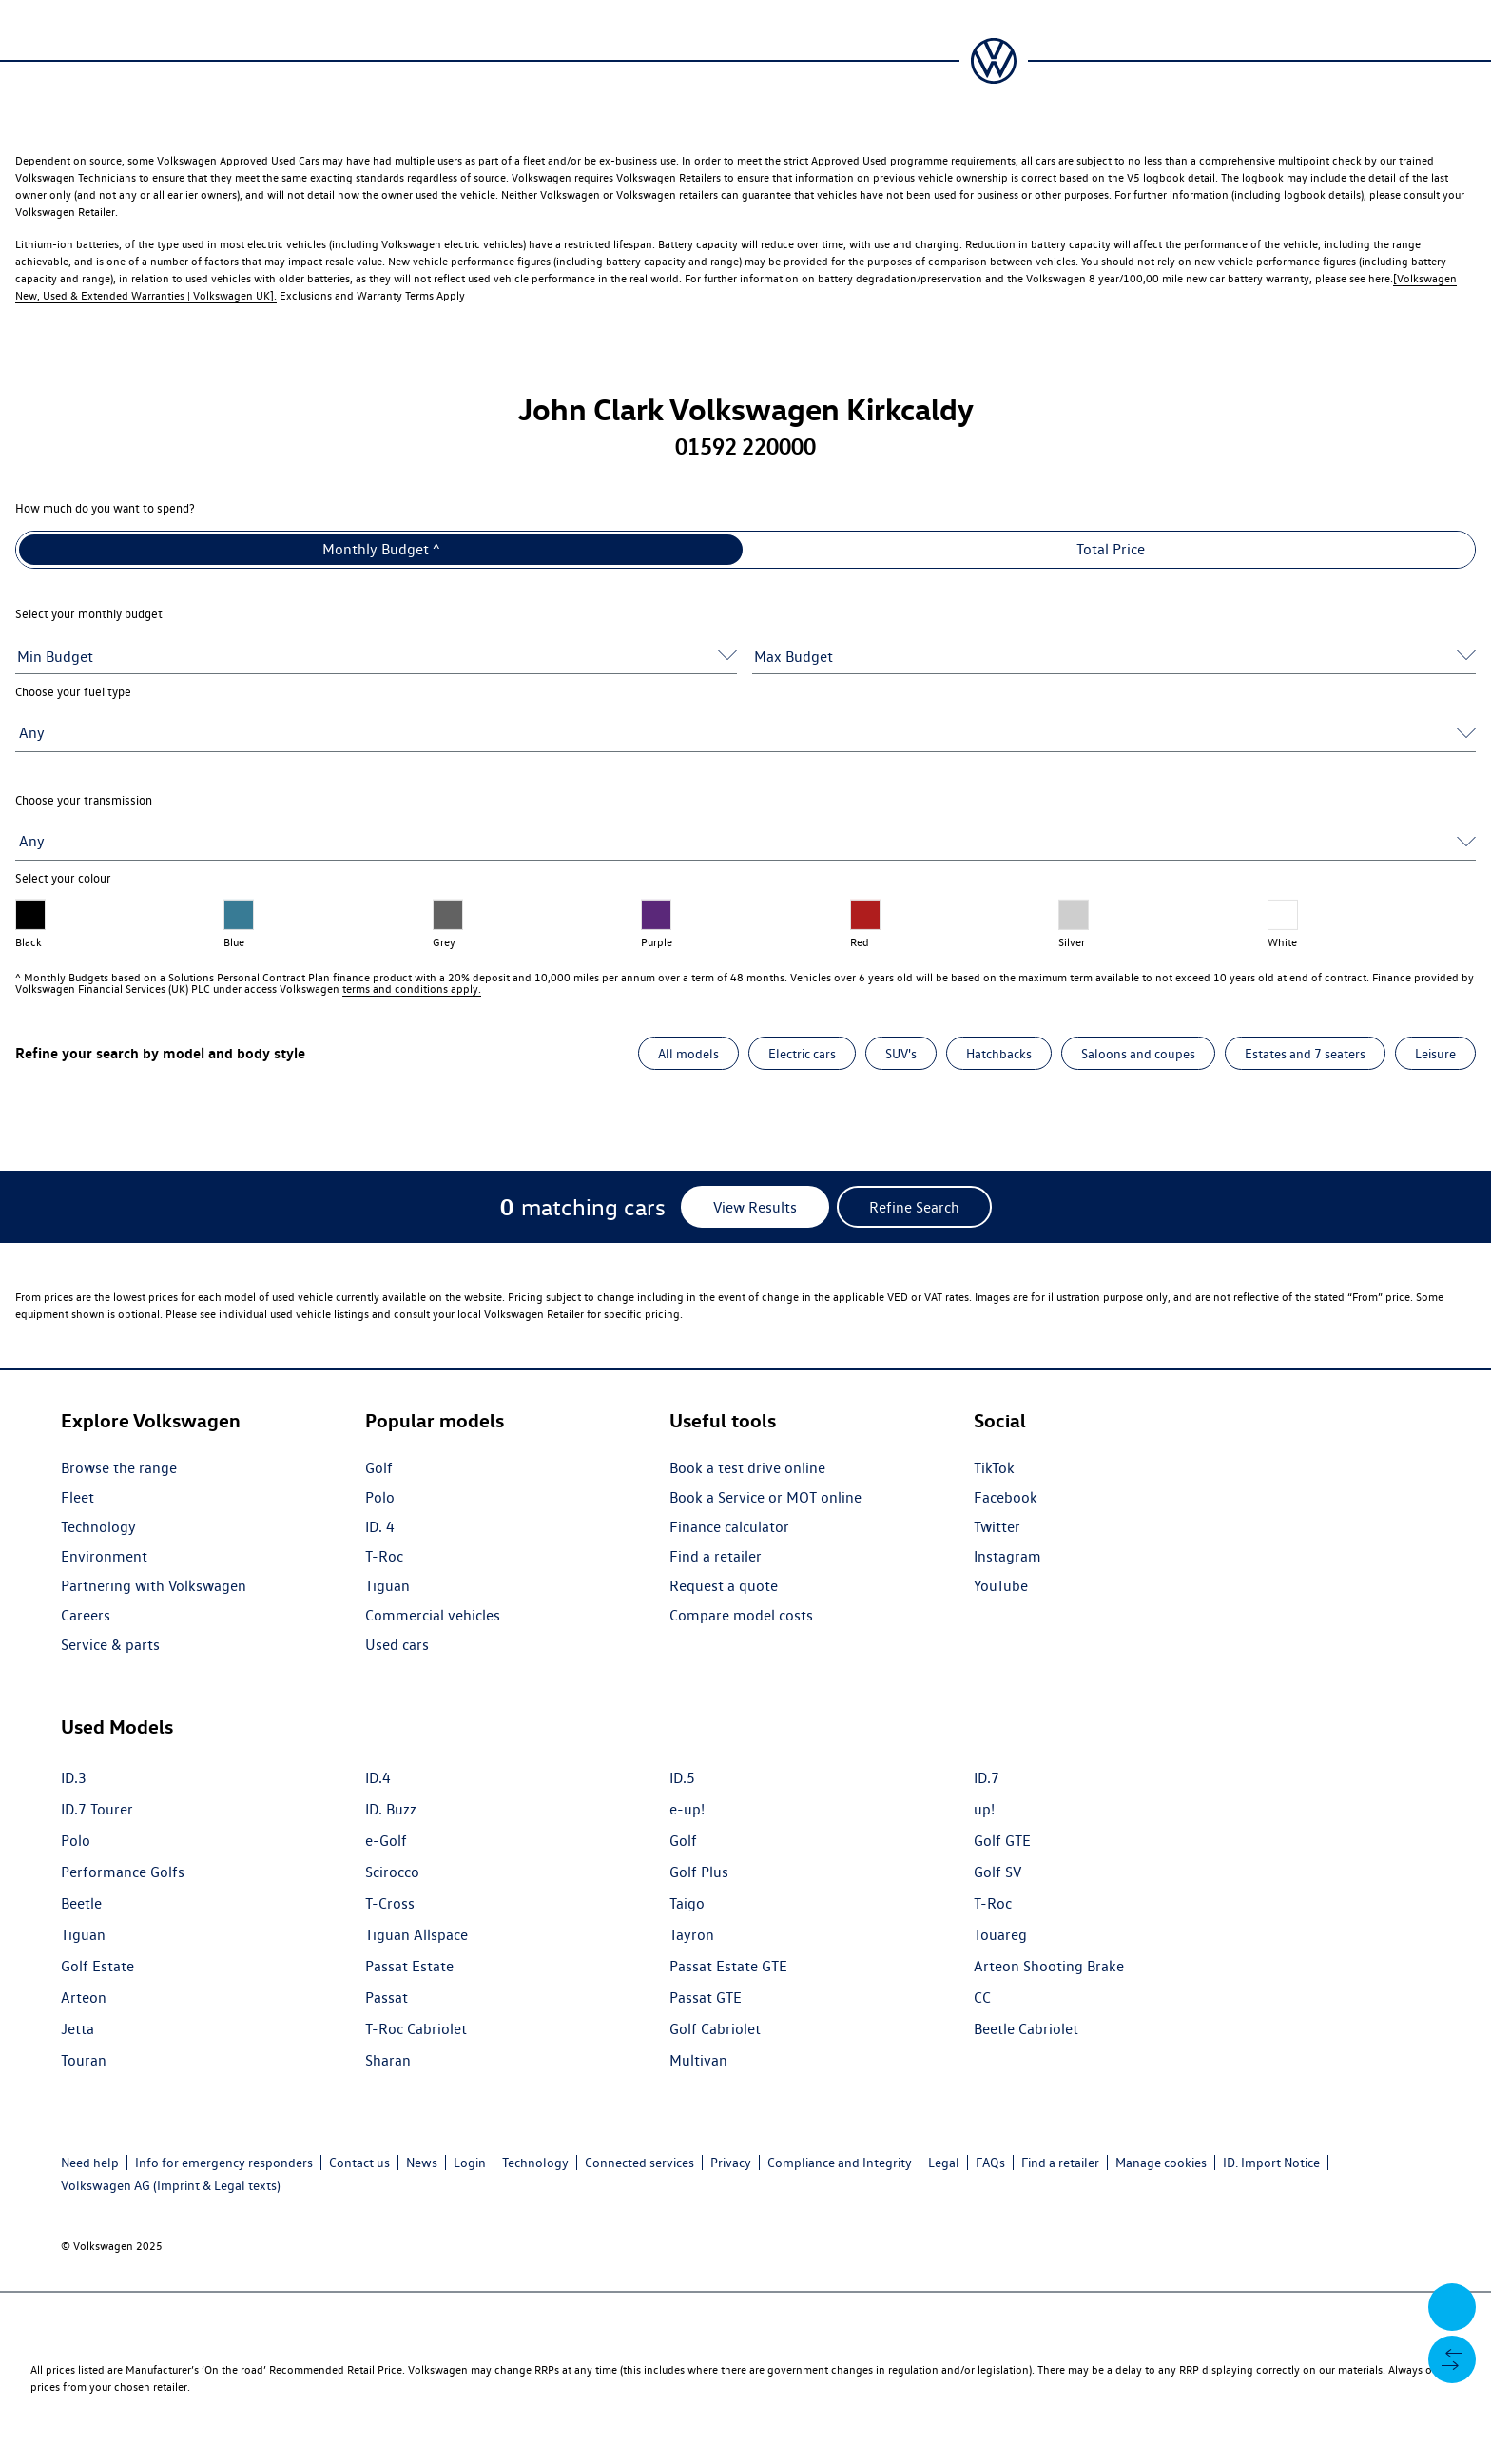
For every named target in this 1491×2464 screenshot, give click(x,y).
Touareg (1000, 1935)
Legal (943, 2162)
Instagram (1007, 1556)
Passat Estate (409, 1966)
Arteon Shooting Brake (1049, 1966)
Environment (104, 1556)
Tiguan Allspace (416, 1935)
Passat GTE (705, 1998)
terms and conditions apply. (411, 988)
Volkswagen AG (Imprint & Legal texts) (171, 2185)
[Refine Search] (914, 1207)
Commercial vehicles (432, 1615)
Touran (83, 2060)
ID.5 (682, 1778)
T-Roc (384, 1556)
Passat (386, 1998)
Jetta (77, 2029)
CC (982, 1998)
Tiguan (387, 1586)
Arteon (83, 1998)
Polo (380, 1497)
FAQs (990, 2162)
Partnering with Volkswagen (153, 1586)
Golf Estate (97, 1966)
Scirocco (392, 1872)
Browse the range (119, 1468)
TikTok (994, 1468)
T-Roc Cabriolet (416, 2029)
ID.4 (378, 1778)
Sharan (388, 2060)
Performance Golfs (122, 1872)
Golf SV (997, 1872)
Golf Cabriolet (715, 2029)
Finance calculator (729, 1527)
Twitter (997, 1527)
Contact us (359, 2162)
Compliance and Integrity (839, 2162)
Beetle (81, 1903)
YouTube (1001, 1586)
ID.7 (986, 1778)
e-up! (687, 1809)
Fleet (77, 1497)
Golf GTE (1002, 1841)
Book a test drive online (747, 1468)
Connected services (639, 2162)
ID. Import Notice (1271, 2162)
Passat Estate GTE (728, 1966)
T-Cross (390, 1903)
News (421, 2162)
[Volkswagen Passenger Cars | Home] (994, 61)
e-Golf (386, 1841)
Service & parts (110, 1645)
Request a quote (723, 1586)
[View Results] (755, 1207)
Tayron (691, 1935)
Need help (90, 2162)
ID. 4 (380, 1527)
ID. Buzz (390, 1809)
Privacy (730, 2162)
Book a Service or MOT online (765, 1497)
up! (984, 1809)
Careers (85, 1615)
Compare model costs (741, 1615)
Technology (98, 1527)
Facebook (1005, 1497)
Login (470, 2162)
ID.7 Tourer (97, 1809)
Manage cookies (1161, 2162)
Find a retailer (715, 1556)
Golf (379, 1468)
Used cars (397, 1645)
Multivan (698, 2060)
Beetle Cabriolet (1026, 2029)
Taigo (687, 1903)
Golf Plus (698, 1872)
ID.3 (74, 1778)
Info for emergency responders (224, 2162)
